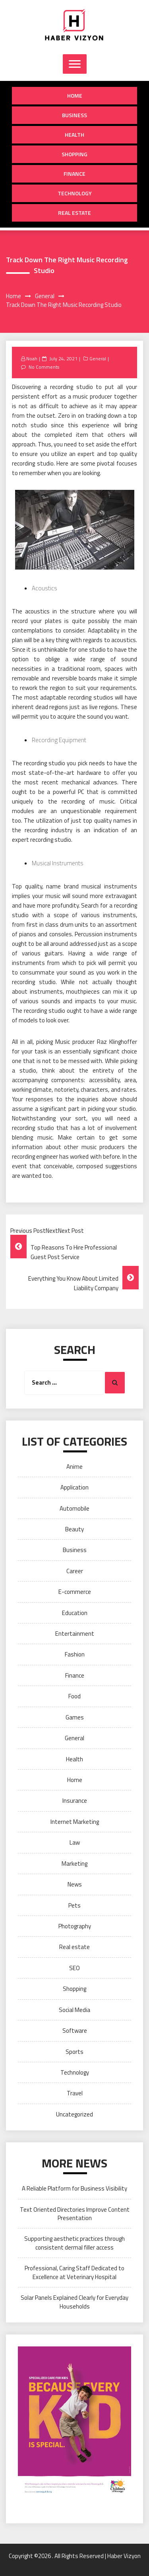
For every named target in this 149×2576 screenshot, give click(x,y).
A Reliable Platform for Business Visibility (74, 2188)
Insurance (74, 1800)
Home (74, 95)
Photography (74, 1926)
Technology (75, 193)
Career (74, 1571)
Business (74, 115)
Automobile (74, 1508)
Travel (75, 2093)
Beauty (74, 1529)
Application (74, 1487)
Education (74, 1612)
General (97, 358)
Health (74, 134)
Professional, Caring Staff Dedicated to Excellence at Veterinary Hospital (74, 2272)
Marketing (74, 1863)
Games (75, 1717)
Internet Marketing (74, 1821)
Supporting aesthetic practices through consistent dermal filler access (74, 2243)
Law (75, 1842)
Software (74, 2030)
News (75, 1884)
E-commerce (74, 1591)
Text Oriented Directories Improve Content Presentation (75, 2213)
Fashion (75, 1654)
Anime (74, 1466)
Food (74, 1696)
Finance (74, 173)
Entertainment (74, 1633)
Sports (74, 2051)
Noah (31, 358)
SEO (74, 1968)
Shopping (74, 154)
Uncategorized (74, 2114)
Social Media (74, 2009)
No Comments (44, 367)
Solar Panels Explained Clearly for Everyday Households (74, 2302)
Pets (74, 1905)
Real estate (74, 212)
